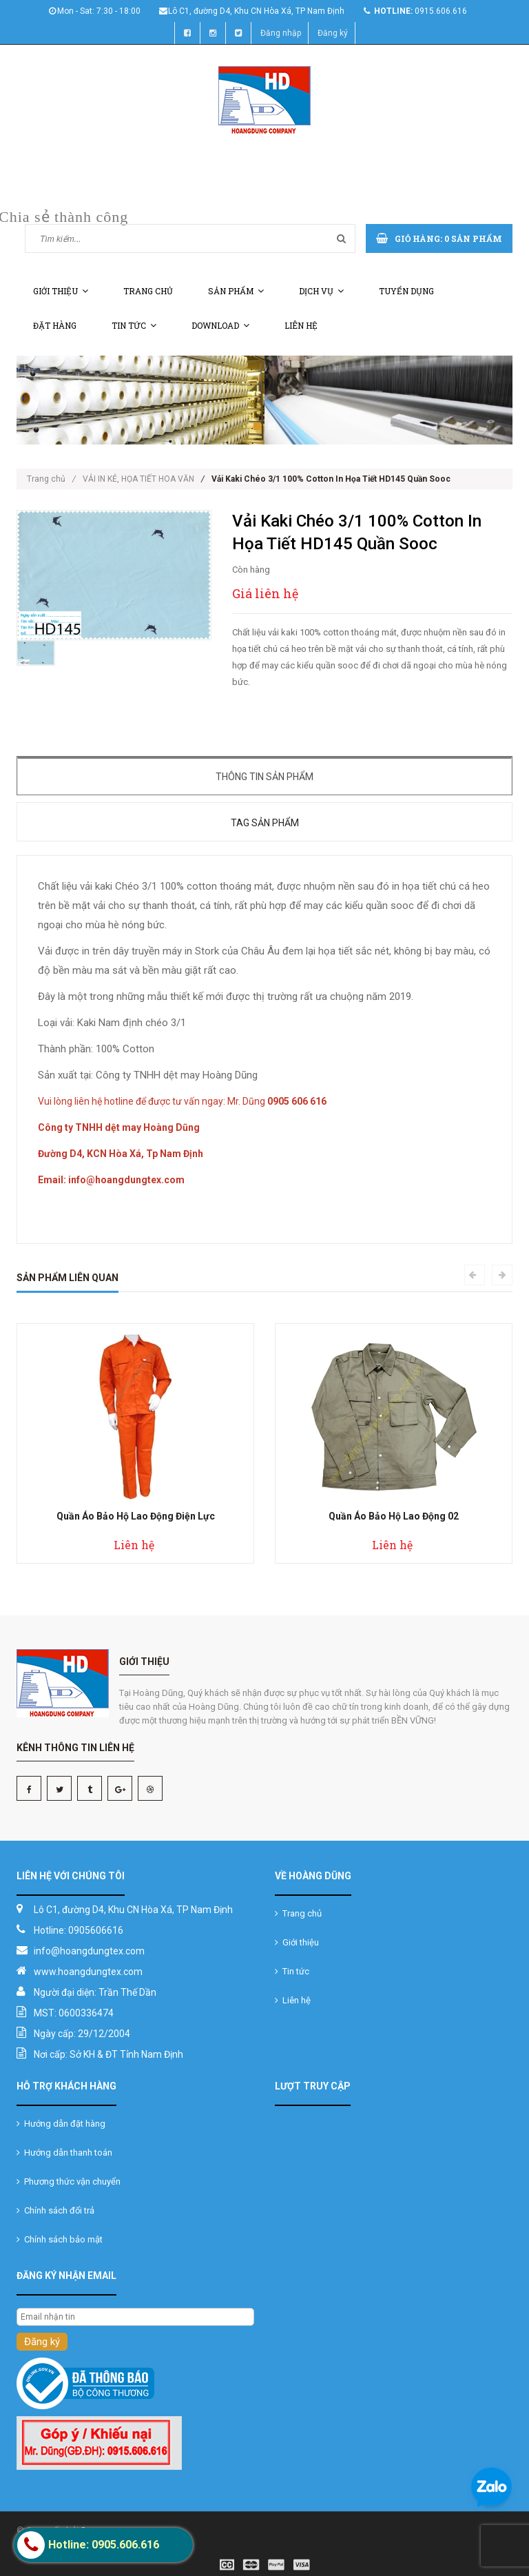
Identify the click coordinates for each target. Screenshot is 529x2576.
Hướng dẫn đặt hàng (61, 2123)
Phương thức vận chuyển (69, 2181)
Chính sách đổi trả (55, 2210)
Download (220, 325)
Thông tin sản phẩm (264, 776)
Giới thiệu (60, 290)
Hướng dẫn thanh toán (64, 2152)
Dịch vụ (321, 290)
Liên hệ (301, 325)
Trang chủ (148, 290)
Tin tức (134, 325)
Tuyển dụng (406, 290)
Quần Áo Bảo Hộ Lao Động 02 (394, 1516)
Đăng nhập (280, 33)
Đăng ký (333, 33)
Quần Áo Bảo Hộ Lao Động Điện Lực (135, 1516)
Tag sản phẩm (265, 822)
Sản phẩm (236, 290)
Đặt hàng (54, 325)
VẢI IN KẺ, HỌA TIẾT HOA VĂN (138, 479)
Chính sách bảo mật (60, 2239)
